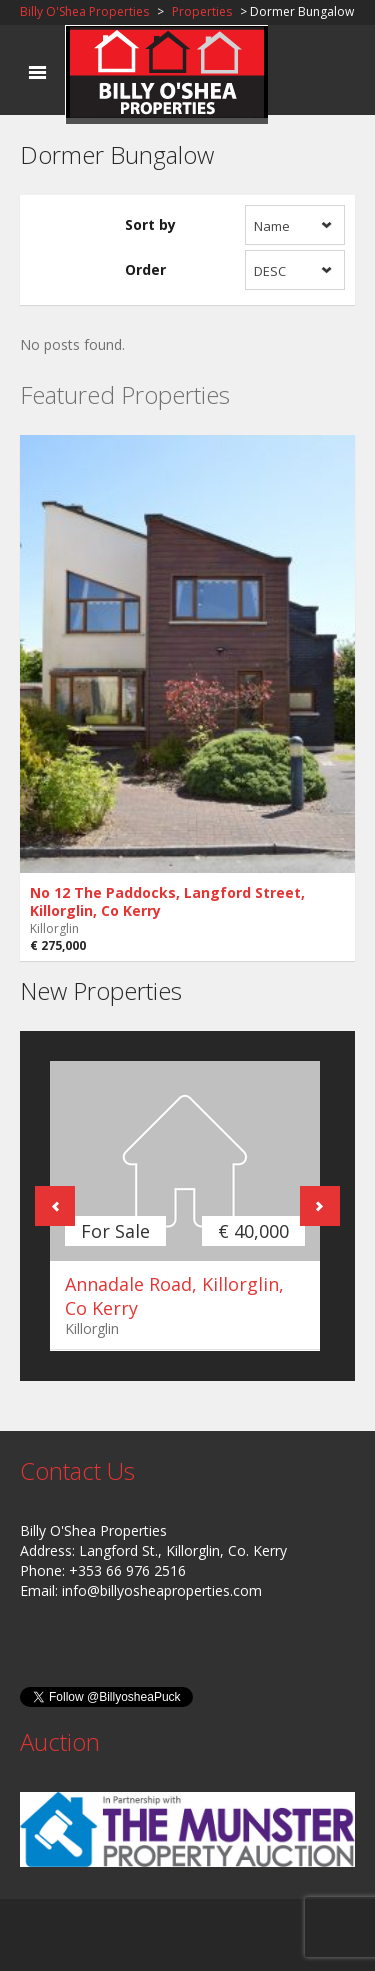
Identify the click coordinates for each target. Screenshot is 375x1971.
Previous (55, 1206)
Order (145, 269)
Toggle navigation (37, 72)
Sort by (150, 224)
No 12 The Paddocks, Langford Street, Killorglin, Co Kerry (167, 901)
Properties (202, 11)
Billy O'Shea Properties (84, 11)
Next (320, 1206)
